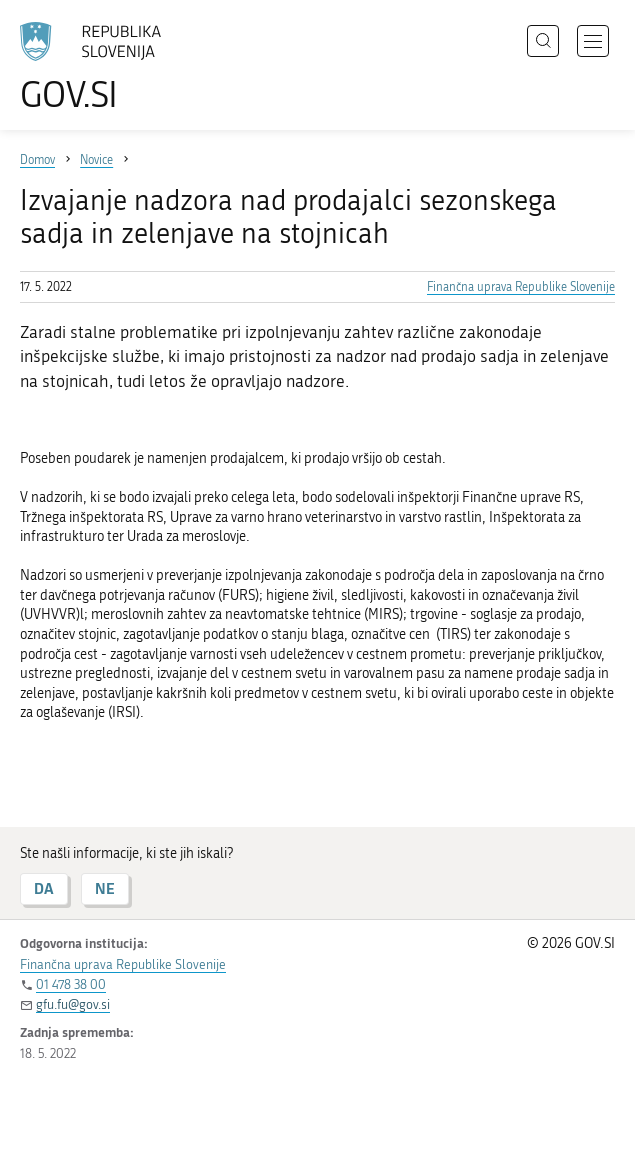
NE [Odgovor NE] (105, 888)
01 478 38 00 (71, 984)
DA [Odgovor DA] (44, 888)
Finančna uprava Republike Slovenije (521, 287)
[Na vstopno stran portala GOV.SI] (100, 67)
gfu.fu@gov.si (73, 1004)
